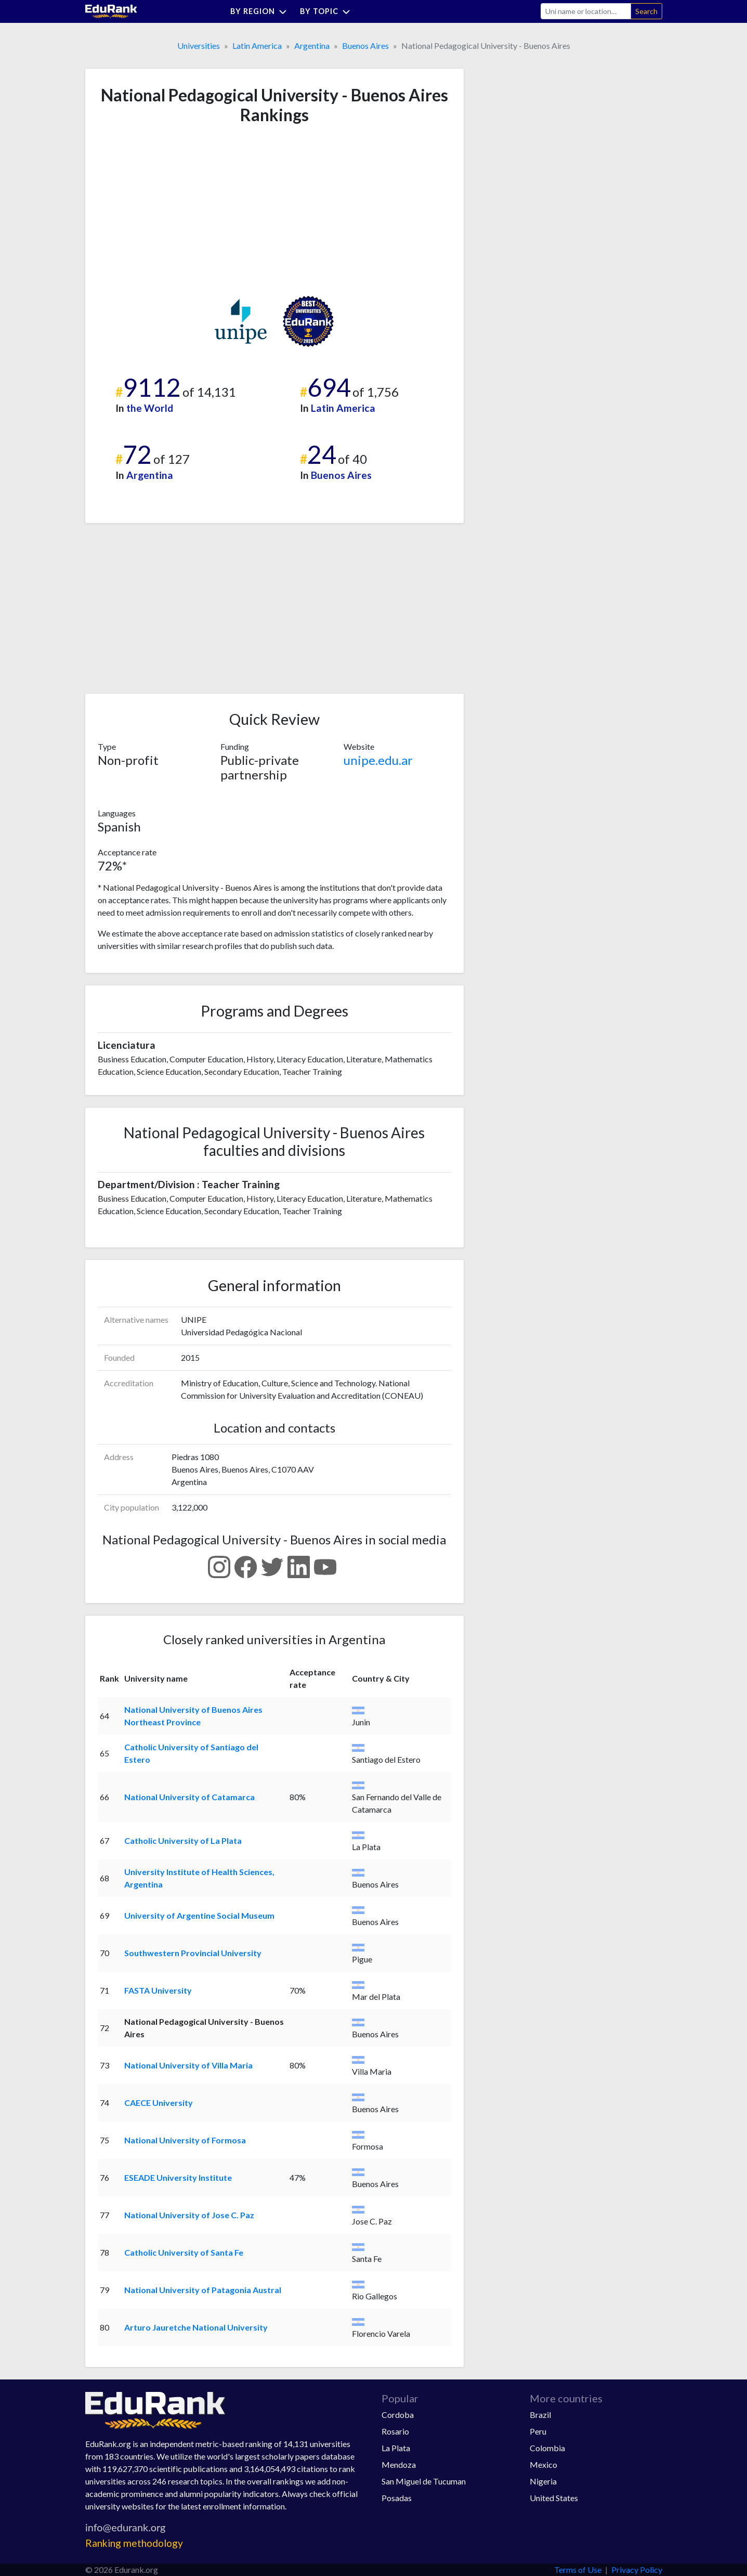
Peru (538, 2431)
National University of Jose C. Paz (189, 2215)
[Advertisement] (175, 210)
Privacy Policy (636, 2569)
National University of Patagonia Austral (202, 2290)
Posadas (397, 2498)
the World (149, 408)
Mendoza (399, 2464)
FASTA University (158, 1990)
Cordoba (398, 2414)
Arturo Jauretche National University (196, 2327)
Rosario (395, 2431)
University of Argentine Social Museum (199, 1915)
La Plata (396, 2448)
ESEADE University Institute (178, 2177)
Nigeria (543, 2481)
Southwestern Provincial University (192, 1953)
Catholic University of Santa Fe (183, 2252)
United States (554, 2498)
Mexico (543, 2464)
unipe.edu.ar (378, 759)
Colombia (547, 2448)
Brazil (540, 2414)
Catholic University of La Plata (183, 1840)
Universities (198, 45)
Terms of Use (577, 2569)
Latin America (257, 45)
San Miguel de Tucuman (424, 2481)
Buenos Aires (365, 45)
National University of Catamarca (189, 1797)
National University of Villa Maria (188, 2065)
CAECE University (158, 2102)
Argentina (312, 45)
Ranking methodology (134, 2543)
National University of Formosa (185, 2140)
